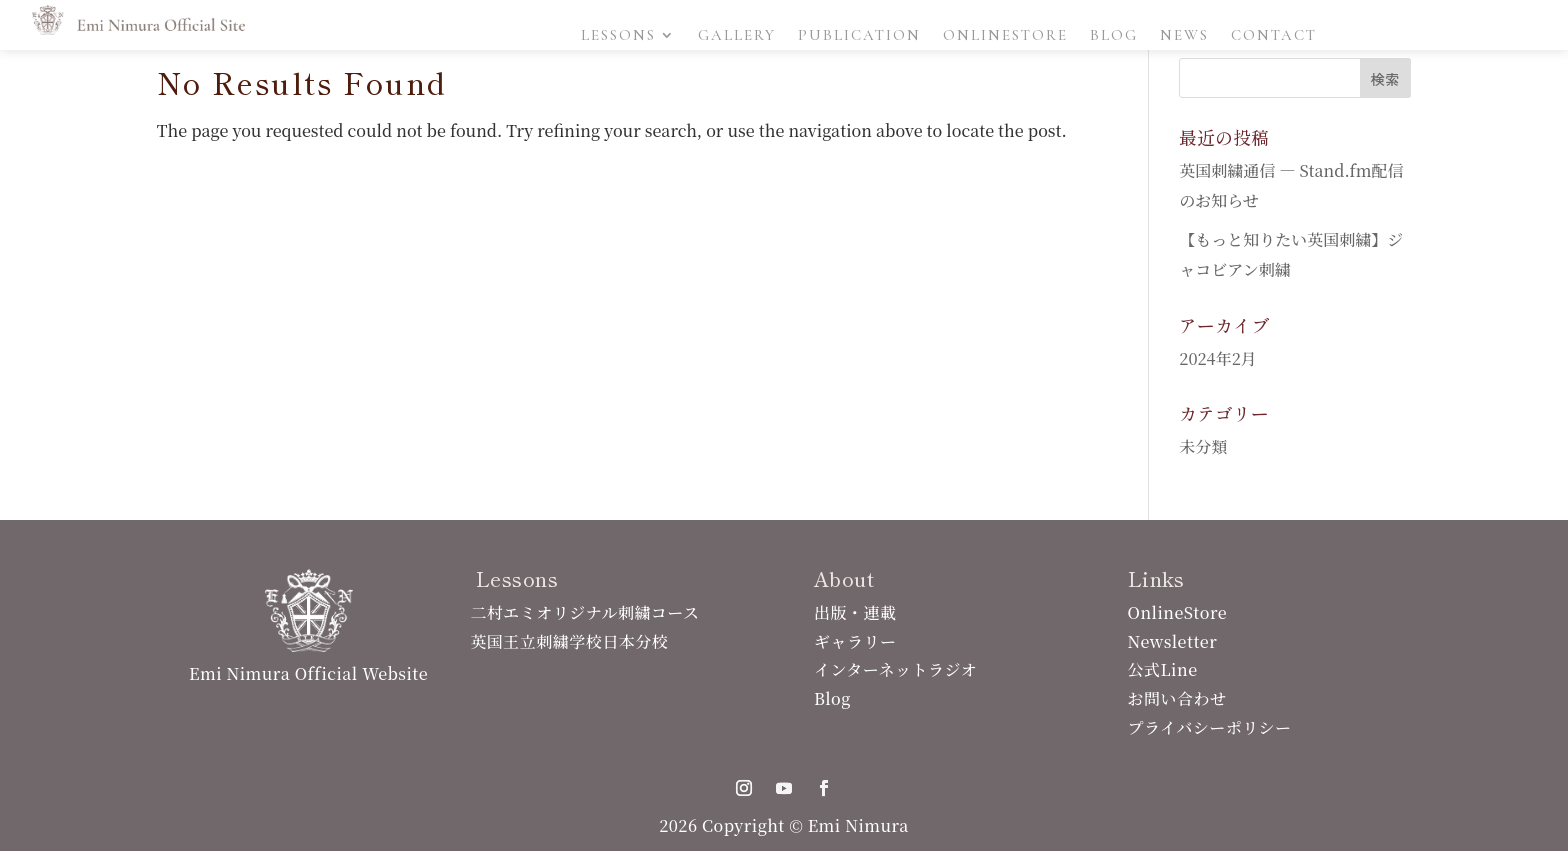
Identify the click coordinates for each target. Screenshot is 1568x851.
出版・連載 (855, 612)
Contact (1274, 36)
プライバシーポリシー (1210, 727)
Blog (1114, 36)
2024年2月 (1217, 358)
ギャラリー (855, 641)
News (1184, 36)
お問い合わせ (1177, 698)
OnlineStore (1005, 36)
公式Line (1163, 669)
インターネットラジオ (895, 669)
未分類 (1203, 446)
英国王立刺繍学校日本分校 (569, 641)
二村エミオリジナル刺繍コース (584, 612)
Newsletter (1173, 641)
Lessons (618, 36)
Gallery (737, 36)
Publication (859, 36)
